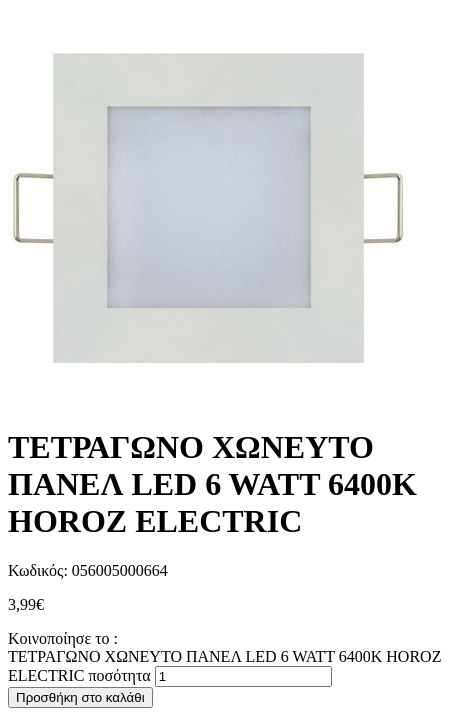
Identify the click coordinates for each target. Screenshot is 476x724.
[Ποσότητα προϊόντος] (243, 676)
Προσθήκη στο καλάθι (80, 697)
